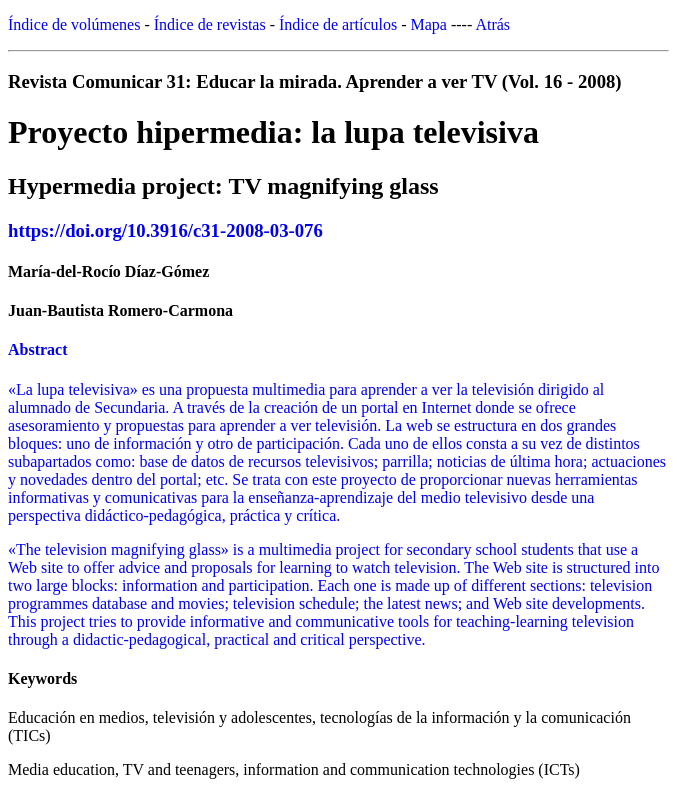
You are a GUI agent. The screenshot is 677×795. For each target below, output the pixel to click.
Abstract (38, 349)
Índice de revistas (210, 24)
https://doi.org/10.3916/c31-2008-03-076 (165, 230)
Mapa (429, 24)
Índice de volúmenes (74, 24)
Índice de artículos (338, 24)
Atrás (492, 24)
